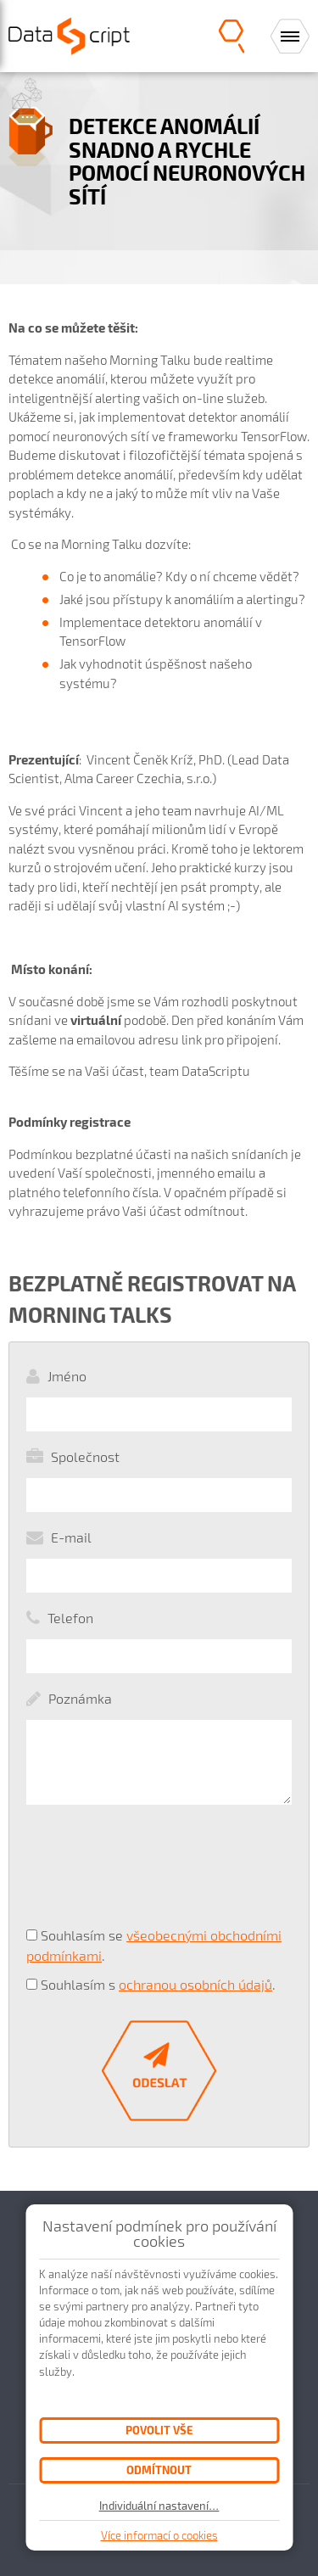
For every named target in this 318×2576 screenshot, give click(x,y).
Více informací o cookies (159, 2535)
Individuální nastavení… (159, 2506)
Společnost (85, 1456)
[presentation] (129, 1873)
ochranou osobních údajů (195, 1984)
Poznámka (80, 1698)
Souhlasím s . (158, 1984)
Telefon (70, 1618)
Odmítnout (159, 2469)
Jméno (66, 1376)
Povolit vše (159, 2429)
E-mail (71, 1537)
